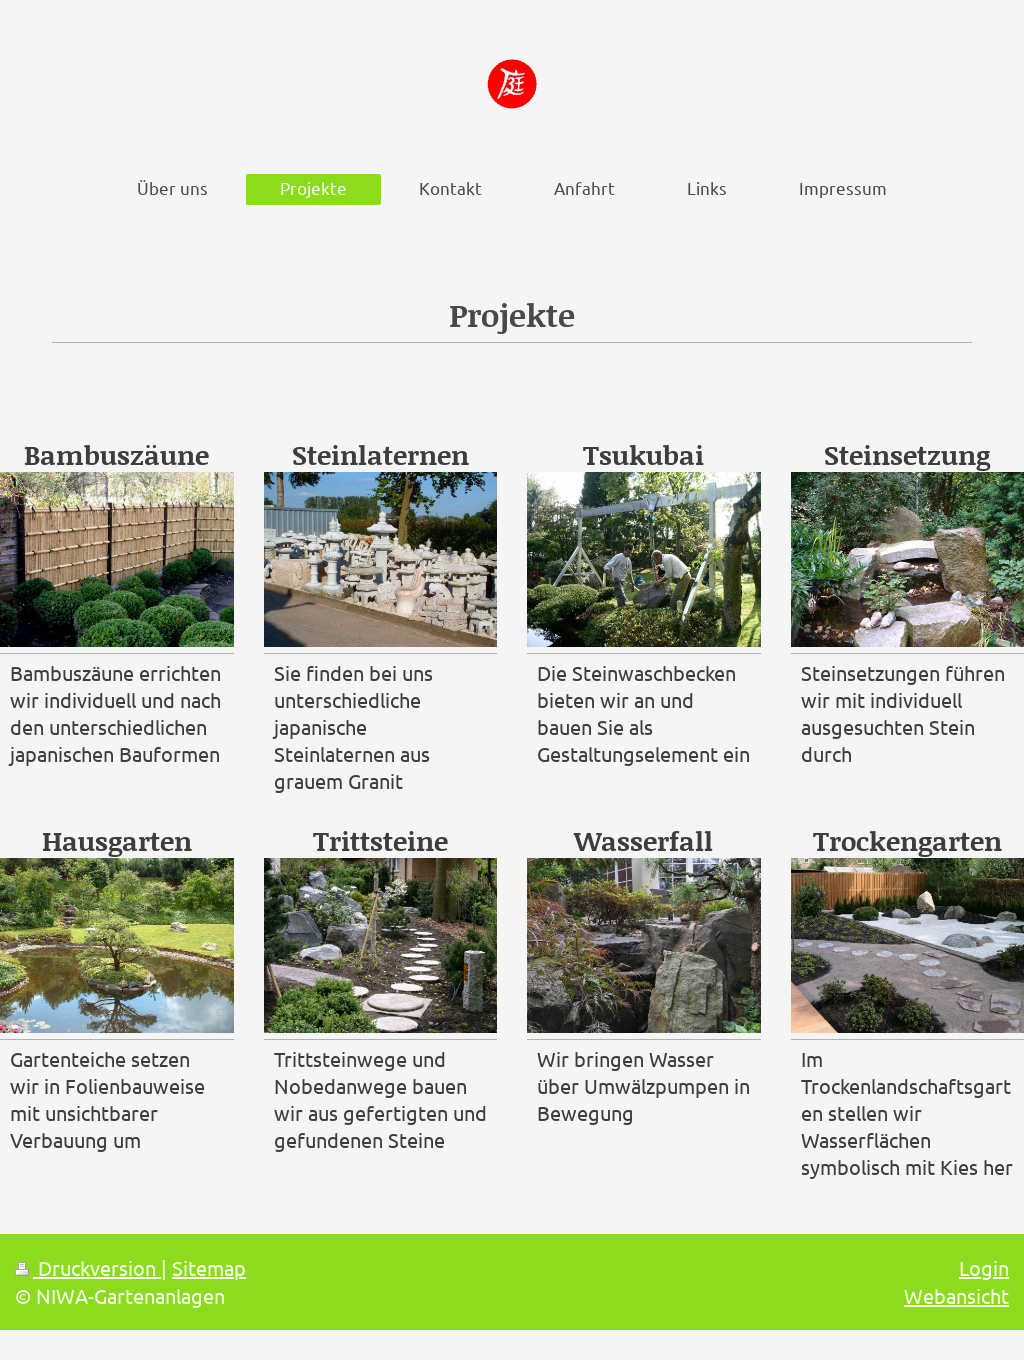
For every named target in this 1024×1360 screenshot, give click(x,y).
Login (984, 1267)
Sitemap (209, 1267)
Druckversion (88, 1267)
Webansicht (956, 1295)
